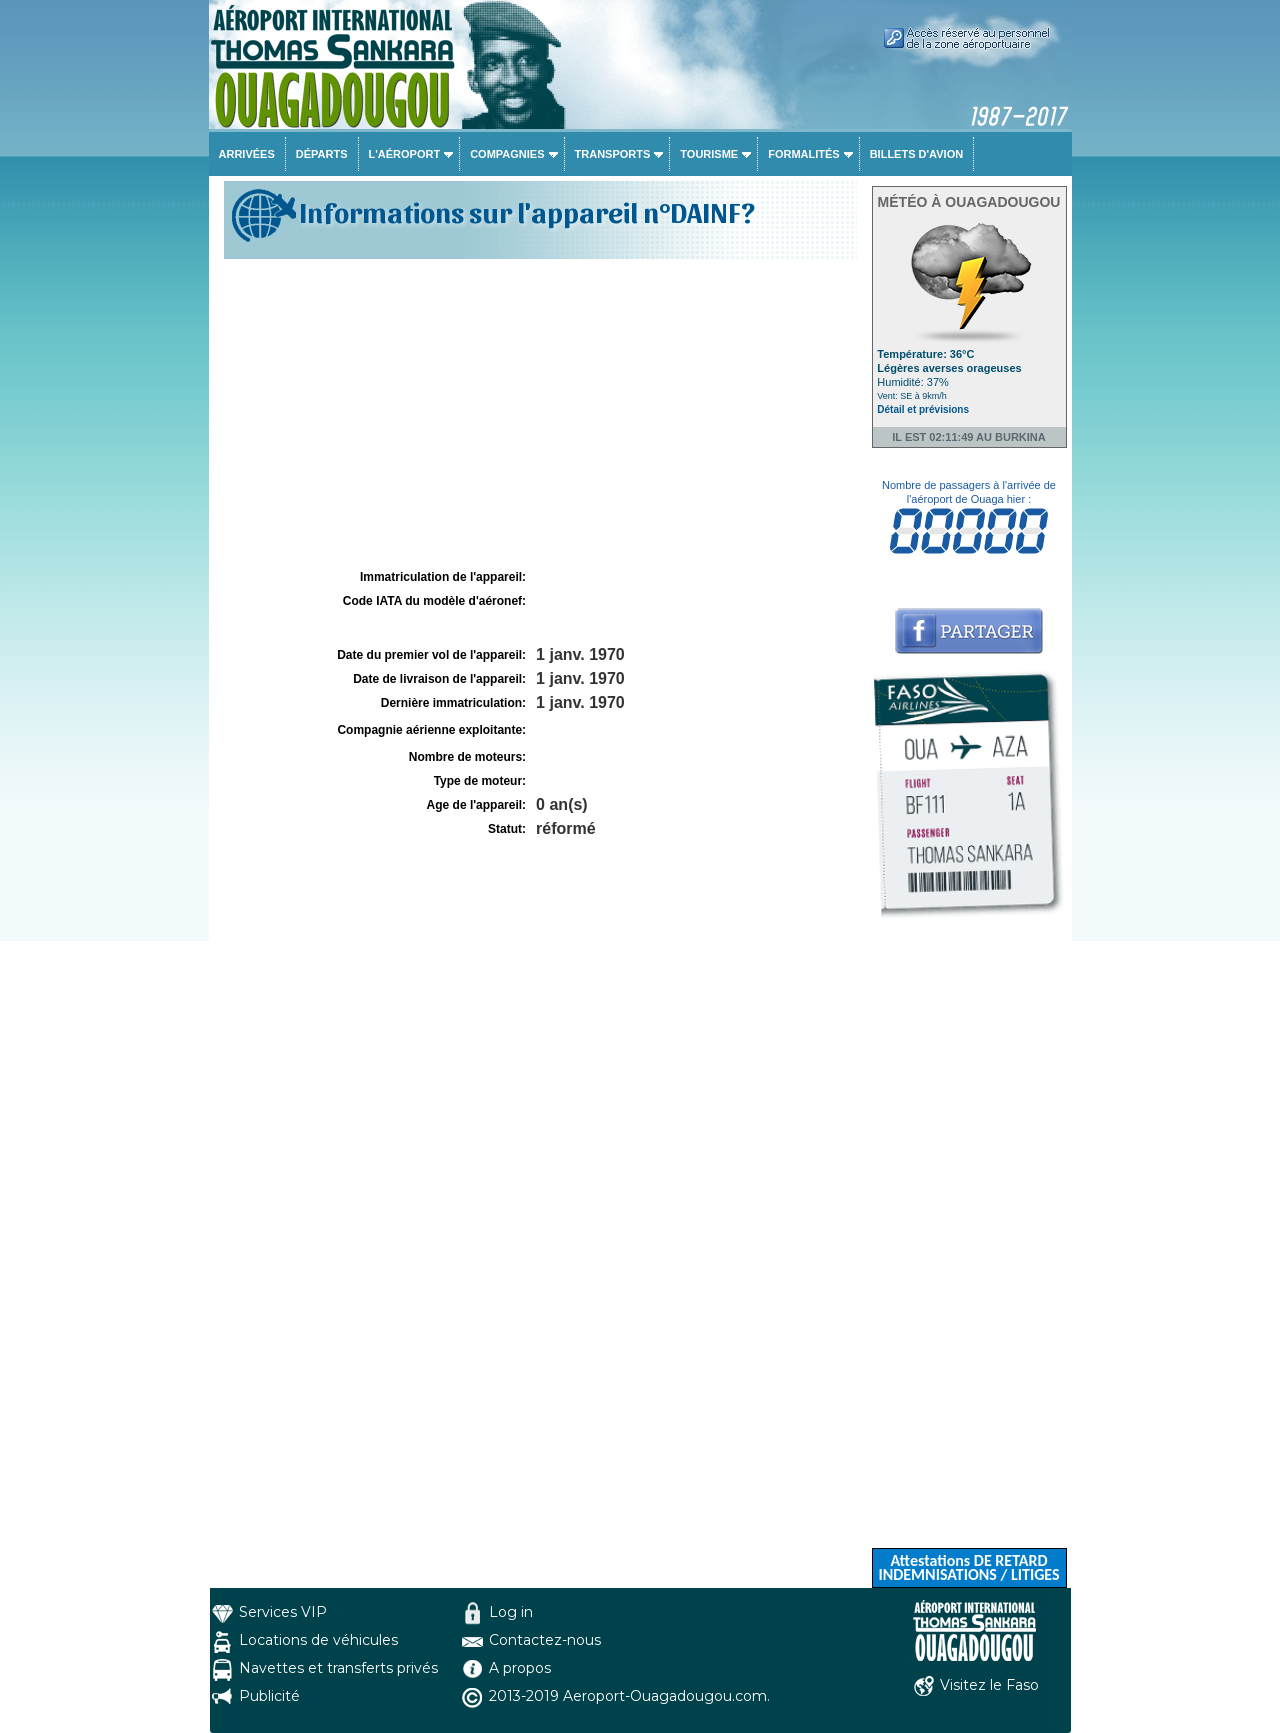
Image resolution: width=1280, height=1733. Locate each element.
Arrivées (247, 154)
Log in (511, 1612)
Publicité (269, 1696)
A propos (520, 1668)
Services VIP (283, 1612)
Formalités (804, 154)
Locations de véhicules (318, 1640)
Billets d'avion (916, 154)
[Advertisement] (538, 414)
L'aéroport (405, 154)
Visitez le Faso (989, 1685)
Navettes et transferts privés (338, 1668)
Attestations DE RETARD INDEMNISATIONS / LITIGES (968, 1567)
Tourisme (709, 154)
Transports (613, 154)
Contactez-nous (545, 1640)
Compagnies (507, 154)
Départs (322, 154)
